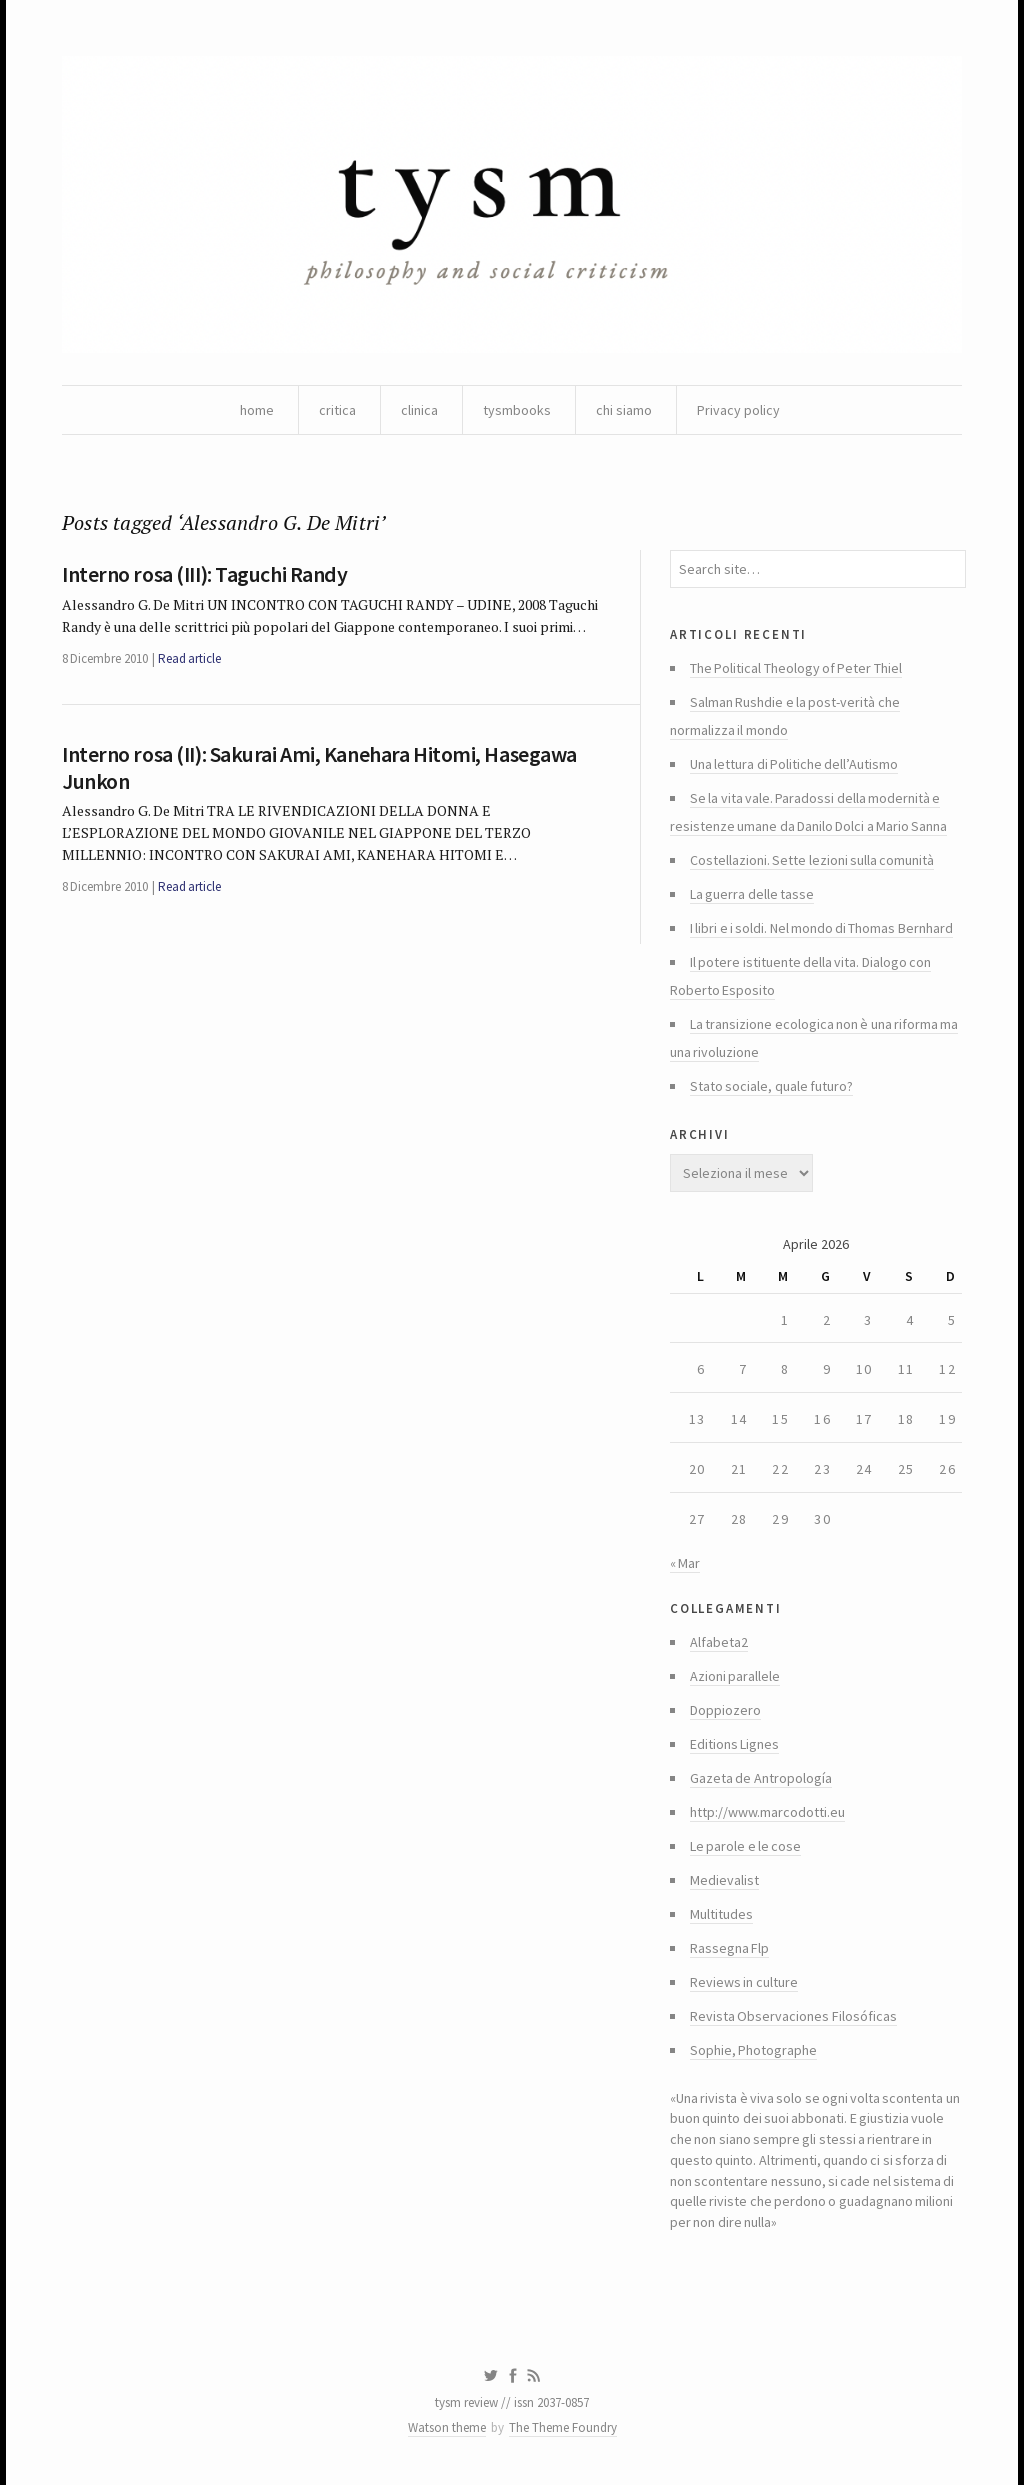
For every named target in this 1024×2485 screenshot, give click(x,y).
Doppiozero (725, 1710)
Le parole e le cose (745, 1846)
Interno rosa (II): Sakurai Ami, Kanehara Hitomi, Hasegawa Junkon (319, 767)
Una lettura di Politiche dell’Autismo (794, 764)
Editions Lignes (734, 1744)
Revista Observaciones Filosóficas (793, 2016)
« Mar (685, 1563)
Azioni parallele (735, 1676)
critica (337, 410)
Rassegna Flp (729, 1948)
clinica (419, 410)
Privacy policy (738, 410)
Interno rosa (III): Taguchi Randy (204, 574)
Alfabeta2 (719, 1642)
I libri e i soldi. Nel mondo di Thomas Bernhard (821, 928)
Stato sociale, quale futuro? (771, 1086)
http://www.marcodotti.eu (767, 1812)
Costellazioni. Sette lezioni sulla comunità (812, 860)
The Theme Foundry (563, 2427)
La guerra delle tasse (752, 894)
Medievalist (724, 1880)
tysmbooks (517, 410)
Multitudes (721, 1914)
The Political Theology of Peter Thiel (796, 668)
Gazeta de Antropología (761, 1778)
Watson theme (447, 2427)
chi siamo (624, 410)
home (257, 410)
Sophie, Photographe (753, 2050)
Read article (189, 658)
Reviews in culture (744, 1982)
